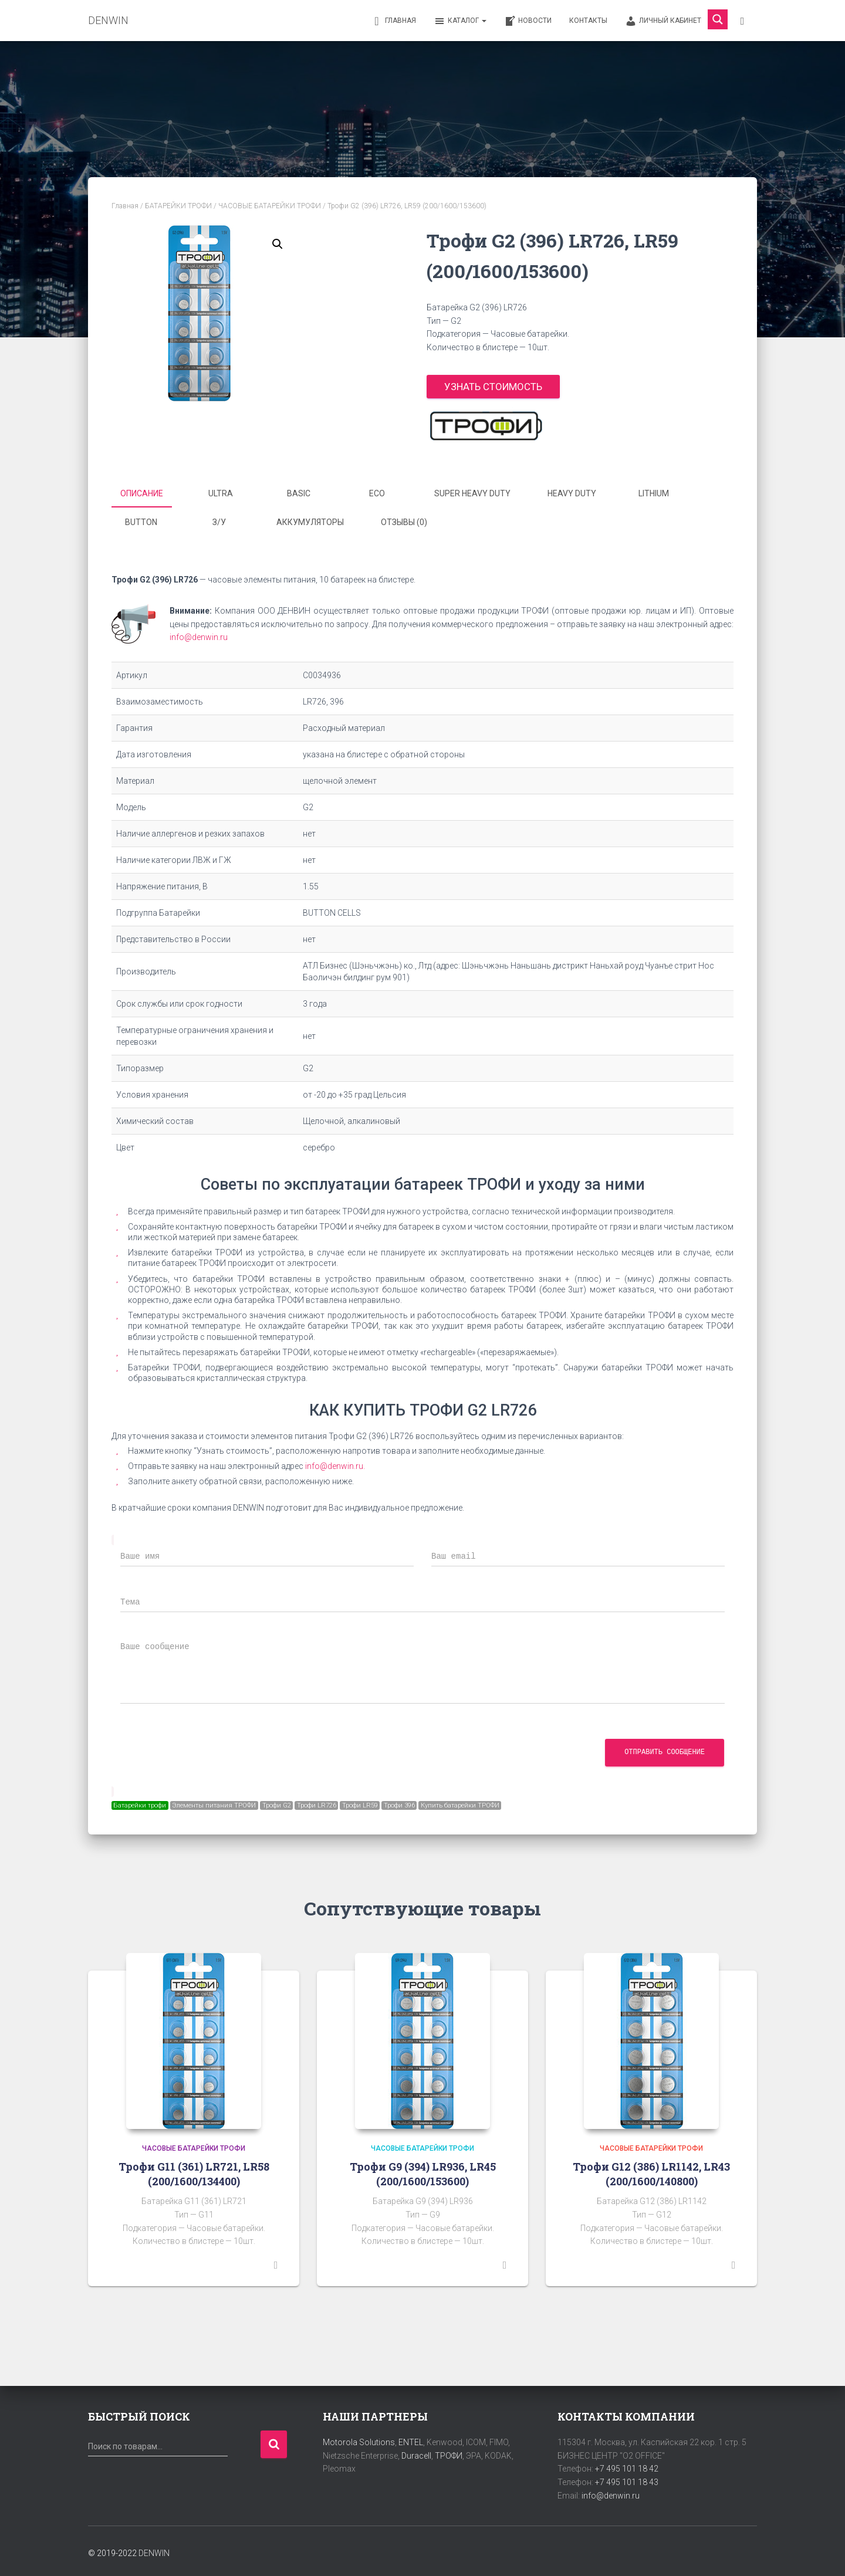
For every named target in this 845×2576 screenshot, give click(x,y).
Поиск (274, 2441)
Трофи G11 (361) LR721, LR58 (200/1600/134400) (194, 2170)
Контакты (588, 20)
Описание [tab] (141, 493)
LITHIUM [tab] (653, 493)
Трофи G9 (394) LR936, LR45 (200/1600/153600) (423, 2170)
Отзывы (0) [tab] (404, 520)
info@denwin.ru (199, 633)
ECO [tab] (377, 493)
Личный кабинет (663, 21)
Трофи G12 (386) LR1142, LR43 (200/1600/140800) (651, 2170)
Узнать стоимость (493, 386)
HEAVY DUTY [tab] (571, 493)
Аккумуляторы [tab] (310, 520)
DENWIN (154, 2549)
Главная (393, 21)
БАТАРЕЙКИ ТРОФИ (178, 206)
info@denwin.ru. (335, 1462)
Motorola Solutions (359, 2438)
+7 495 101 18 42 (626, 2465)
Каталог (460, 21)
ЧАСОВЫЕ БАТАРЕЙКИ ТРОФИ (269, 206)
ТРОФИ (448, 2452)
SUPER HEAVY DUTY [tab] (472, 493)
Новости (528, 21)
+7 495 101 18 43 (626, 2478)
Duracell (416, 2452)
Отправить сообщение (664, 1749)
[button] (277, 244)
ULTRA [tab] (220, 493)
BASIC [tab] (298, 493)
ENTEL (410, 2438)
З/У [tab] (219, 520)
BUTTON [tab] (141, 520)
